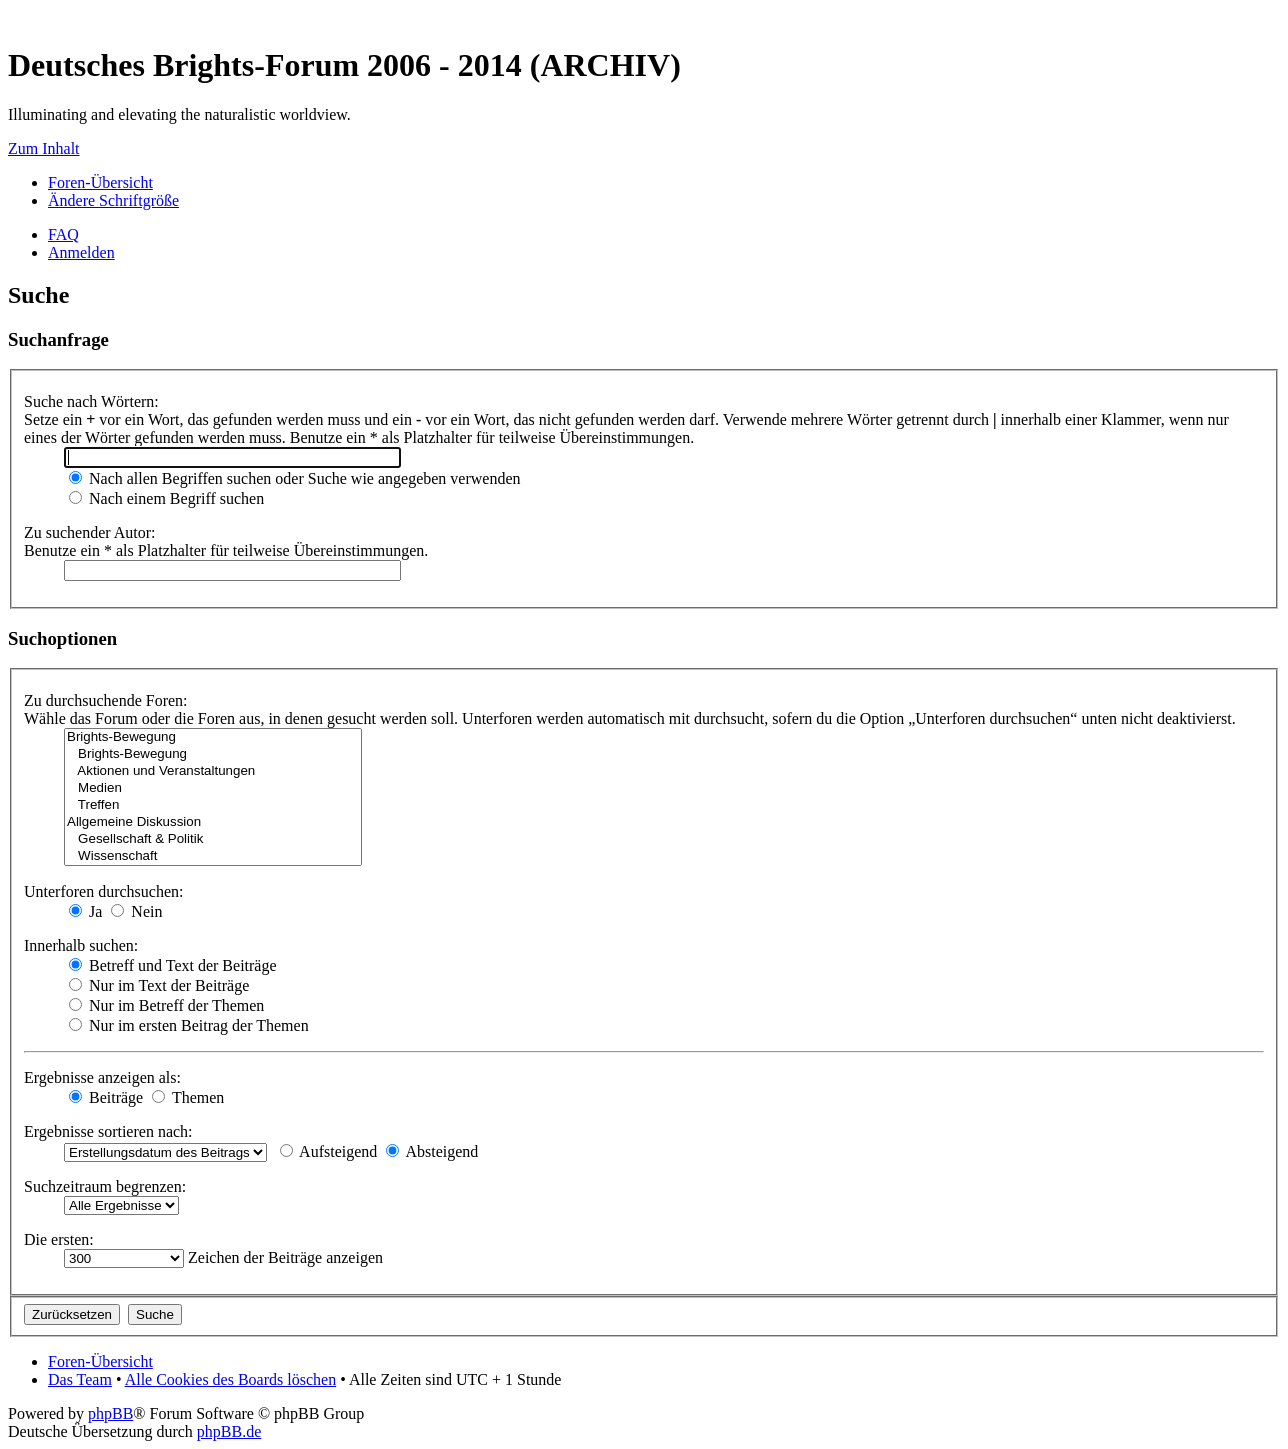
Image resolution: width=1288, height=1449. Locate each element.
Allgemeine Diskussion (213, 822)
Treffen (213, 805)
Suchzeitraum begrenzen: (105, 1186)
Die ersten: (59, 1239)
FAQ (63, 234)
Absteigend (432, 1151)
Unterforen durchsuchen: (104, 891)
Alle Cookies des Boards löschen (231, 1379)
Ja (85, 911)
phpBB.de (229, 1431)
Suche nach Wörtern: (91, 401)
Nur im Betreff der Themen (166, 1005)
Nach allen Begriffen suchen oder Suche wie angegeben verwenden (295, 478)
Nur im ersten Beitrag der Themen (189, 1025)
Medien (213, 788)
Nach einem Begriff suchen (166, 498)
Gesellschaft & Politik (213, 839)
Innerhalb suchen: (81, 945)
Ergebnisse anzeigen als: (102, 1077)
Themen (188, 1097)
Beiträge (106, 1097)
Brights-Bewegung (213, 737)
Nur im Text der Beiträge (159, 985)
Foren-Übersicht (100, 182)
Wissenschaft (213, 856)
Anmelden (81, 252)
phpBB (110, 1413)
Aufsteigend (328, 1151)
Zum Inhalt (44, 148)
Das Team (80, 1379)
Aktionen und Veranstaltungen (213, 771)
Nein (136, 911)
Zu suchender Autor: (90, 532)
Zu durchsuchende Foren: (106, 700)
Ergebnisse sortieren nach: (108, 1131)
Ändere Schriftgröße (113, 200)
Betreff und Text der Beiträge (173, 965)
